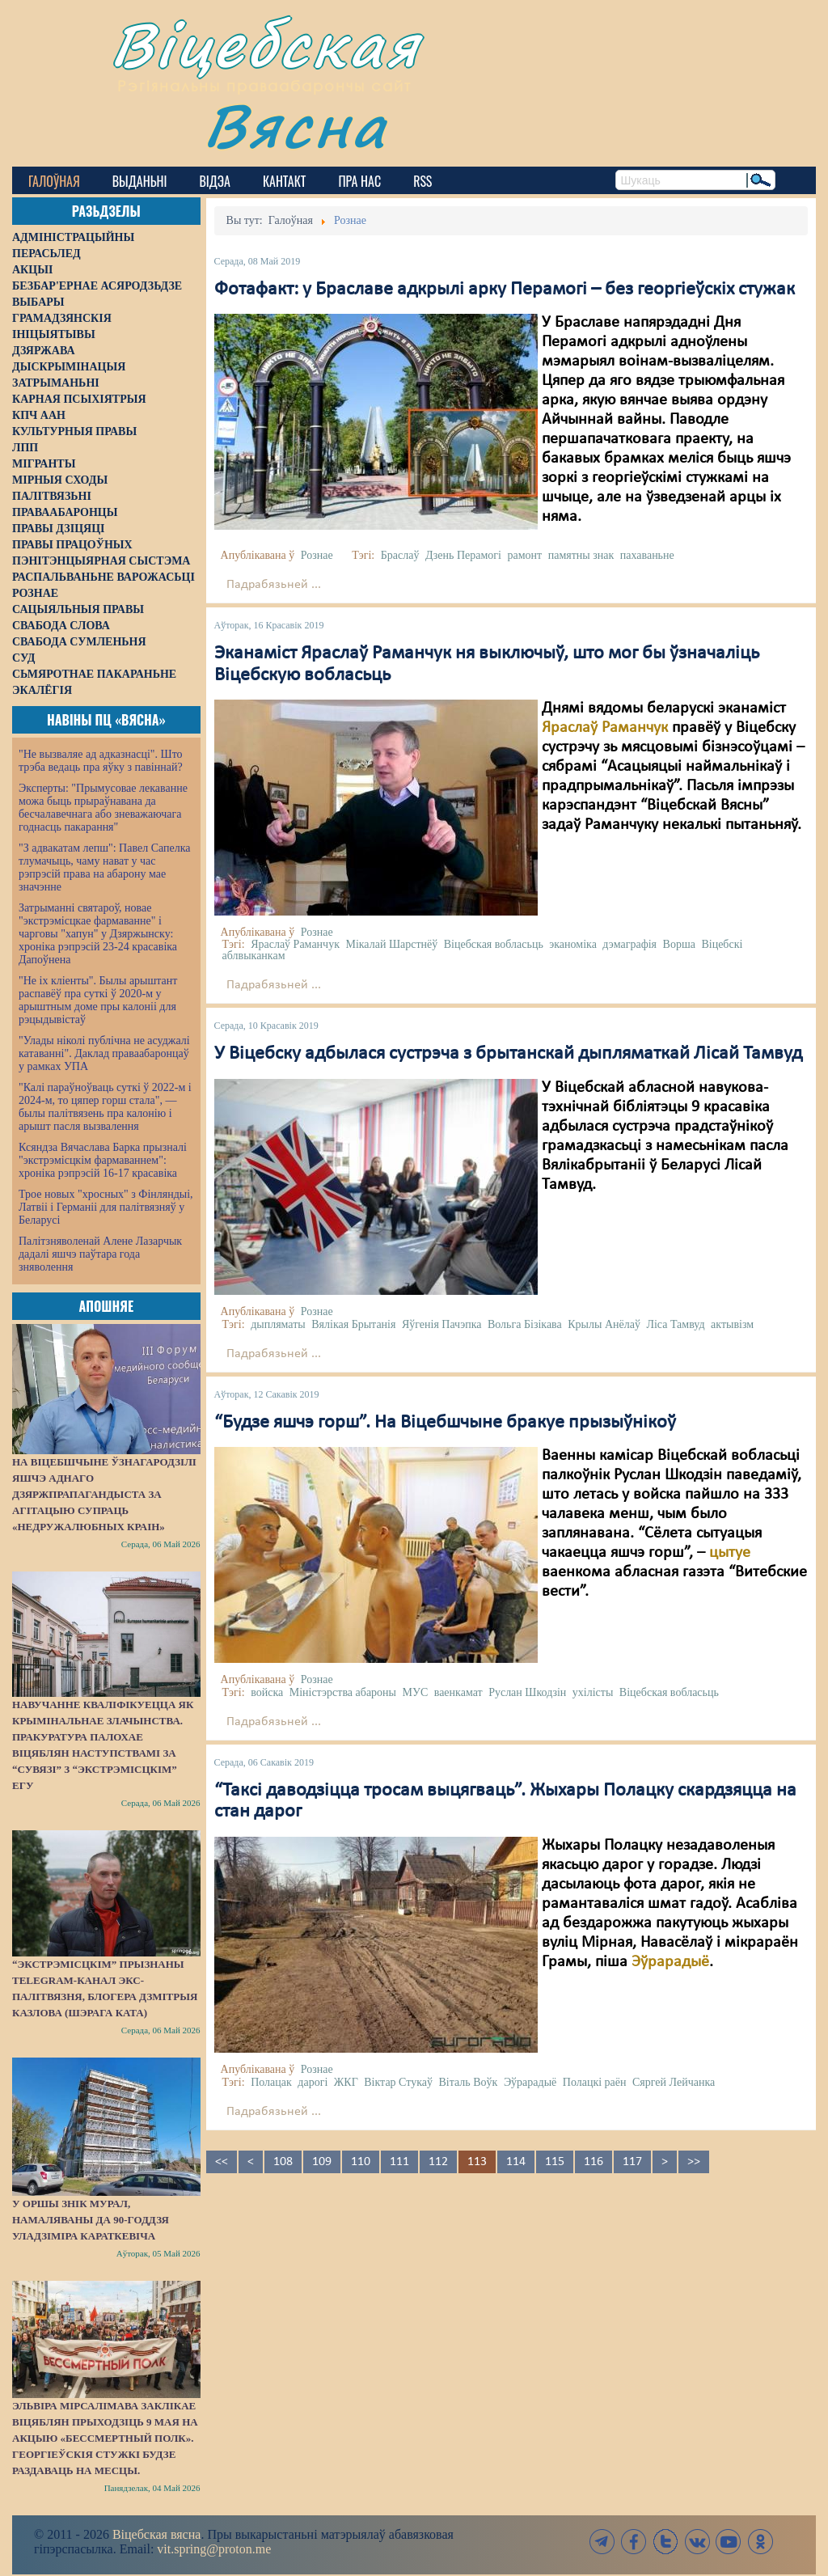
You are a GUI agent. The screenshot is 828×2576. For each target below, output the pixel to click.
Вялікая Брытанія (353, 1324)
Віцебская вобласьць (493, 944)
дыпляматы (278, 1324)
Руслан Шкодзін (527, 1692)
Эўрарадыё (670, 1962)
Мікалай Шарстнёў (391, 944)
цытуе (729, 1553)
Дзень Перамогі (463, 555)
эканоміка (573, 944)
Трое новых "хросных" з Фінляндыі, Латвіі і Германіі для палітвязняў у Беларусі (106, 1207)
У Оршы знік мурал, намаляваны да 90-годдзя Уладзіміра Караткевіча (90, 2219)
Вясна (295, 125)
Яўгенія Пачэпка (442, 1324)
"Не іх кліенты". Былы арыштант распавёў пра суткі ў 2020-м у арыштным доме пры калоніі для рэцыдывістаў (98, 1000)
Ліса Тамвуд (675, 1324)
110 (360, 2161)
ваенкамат (458, 1692)
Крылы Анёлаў (604, 1324)
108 (283, 2161)
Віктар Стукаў (398, 2082)
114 (516, 2161)
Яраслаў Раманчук (605, 728)
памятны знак (581, 555)
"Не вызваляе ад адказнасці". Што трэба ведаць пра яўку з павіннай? (101, 760)
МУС (416, 1692)
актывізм (732, 1324)
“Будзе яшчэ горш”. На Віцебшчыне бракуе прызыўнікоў (445, 1422)
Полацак (271, 2082)
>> (693, 2161)
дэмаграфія (629, 944)
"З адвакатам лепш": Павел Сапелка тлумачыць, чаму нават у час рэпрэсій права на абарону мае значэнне (105, 867)
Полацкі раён (595, 2082)
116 (593, 2161)
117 (632, 2161)
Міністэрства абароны (342, 1692)
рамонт (525, 555)
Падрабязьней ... (273, 584)
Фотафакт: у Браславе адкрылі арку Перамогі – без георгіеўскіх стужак (504, 289)
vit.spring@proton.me (214, 2549)
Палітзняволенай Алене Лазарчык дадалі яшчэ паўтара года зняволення (100, 1254)
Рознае (317, 555)
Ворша (679, 944)
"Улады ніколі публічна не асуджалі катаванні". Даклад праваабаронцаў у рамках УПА (104, 1053)
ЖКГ (346, 2082)
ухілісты (593, 1692)
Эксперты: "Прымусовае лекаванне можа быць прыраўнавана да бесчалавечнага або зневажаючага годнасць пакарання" (103, 807)
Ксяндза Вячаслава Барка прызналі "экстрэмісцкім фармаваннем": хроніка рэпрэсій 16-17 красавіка (103, 1160)
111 (399, 2161)
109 (322, 2161)
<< (221, 2161)
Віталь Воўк (468, 2082)
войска (267, 1692)
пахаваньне (647, 555)
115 (554, 2161)
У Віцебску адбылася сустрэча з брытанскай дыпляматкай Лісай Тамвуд (508, 1054)
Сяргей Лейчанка (673, 2082)
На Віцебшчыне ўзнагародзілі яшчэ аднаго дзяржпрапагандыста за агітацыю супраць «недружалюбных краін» (104, 1494)
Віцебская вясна (156, 2534)
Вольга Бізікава (525, 1324)
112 (438, 2161)
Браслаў (400, 555)
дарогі (312, 2082)
